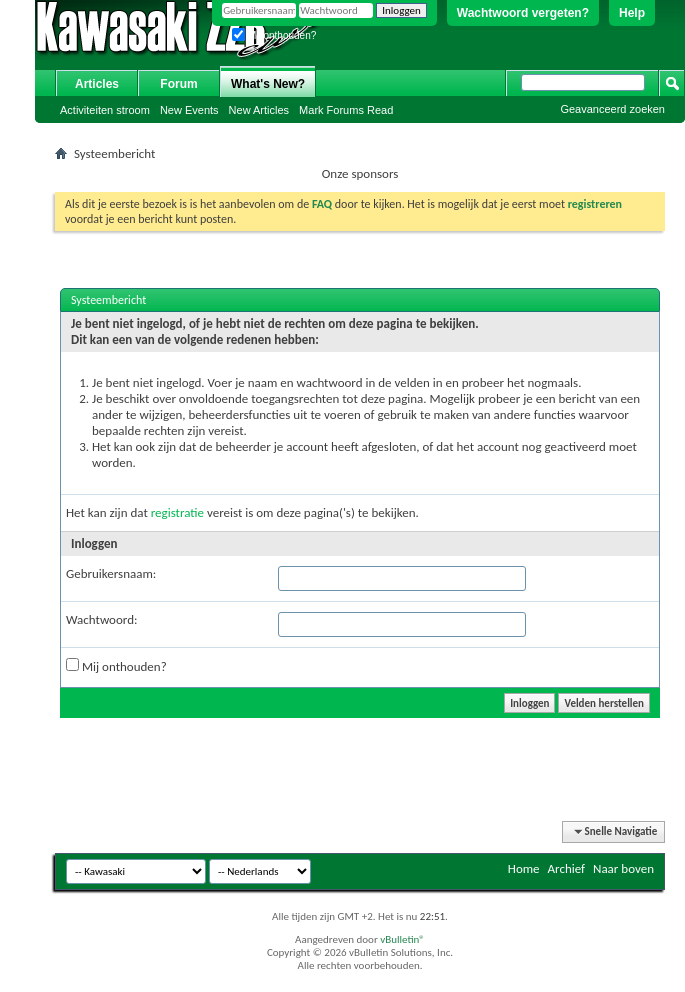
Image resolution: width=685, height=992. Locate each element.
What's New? (268, 84)
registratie (177, 512)
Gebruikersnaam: (111, 573)
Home (524, 868)
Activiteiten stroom (105, 110)
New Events (189, 110)
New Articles (259, 110)
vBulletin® (402, 939)
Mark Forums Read (346, 110)
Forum (178, 84)
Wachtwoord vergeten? (523, 13)
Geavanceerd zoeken (612, 109)
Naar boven (623, 868)
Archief (567, 868)
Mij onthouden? (274, 35)
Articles (97, 84)
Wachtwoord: (101, 619)
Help (632, 13)
